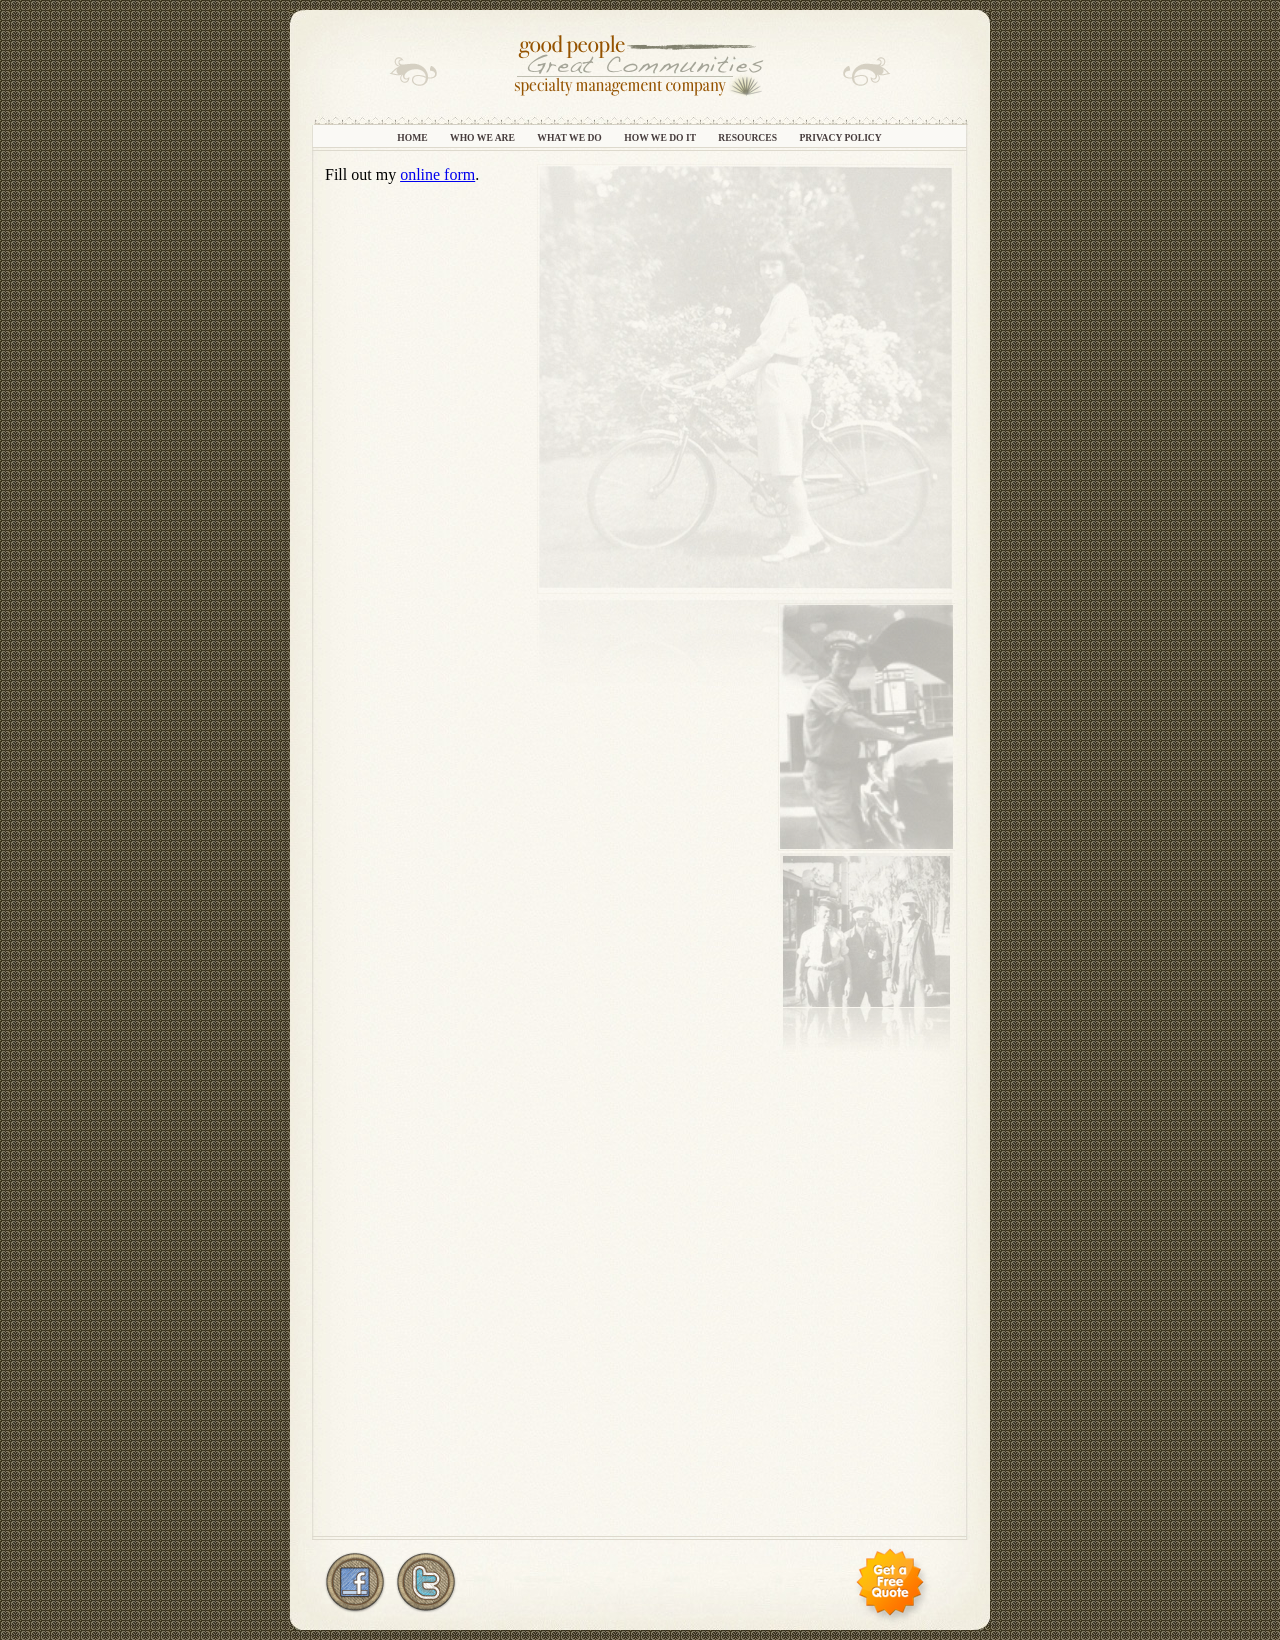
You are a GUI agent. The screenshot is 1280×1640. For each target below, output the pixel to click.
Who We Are (483, 137)
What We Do (570, 137)
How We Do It (661, 137)
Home (413, 137)
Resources (748, 137)
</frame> (640, 848)
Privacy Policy (840, 137)
